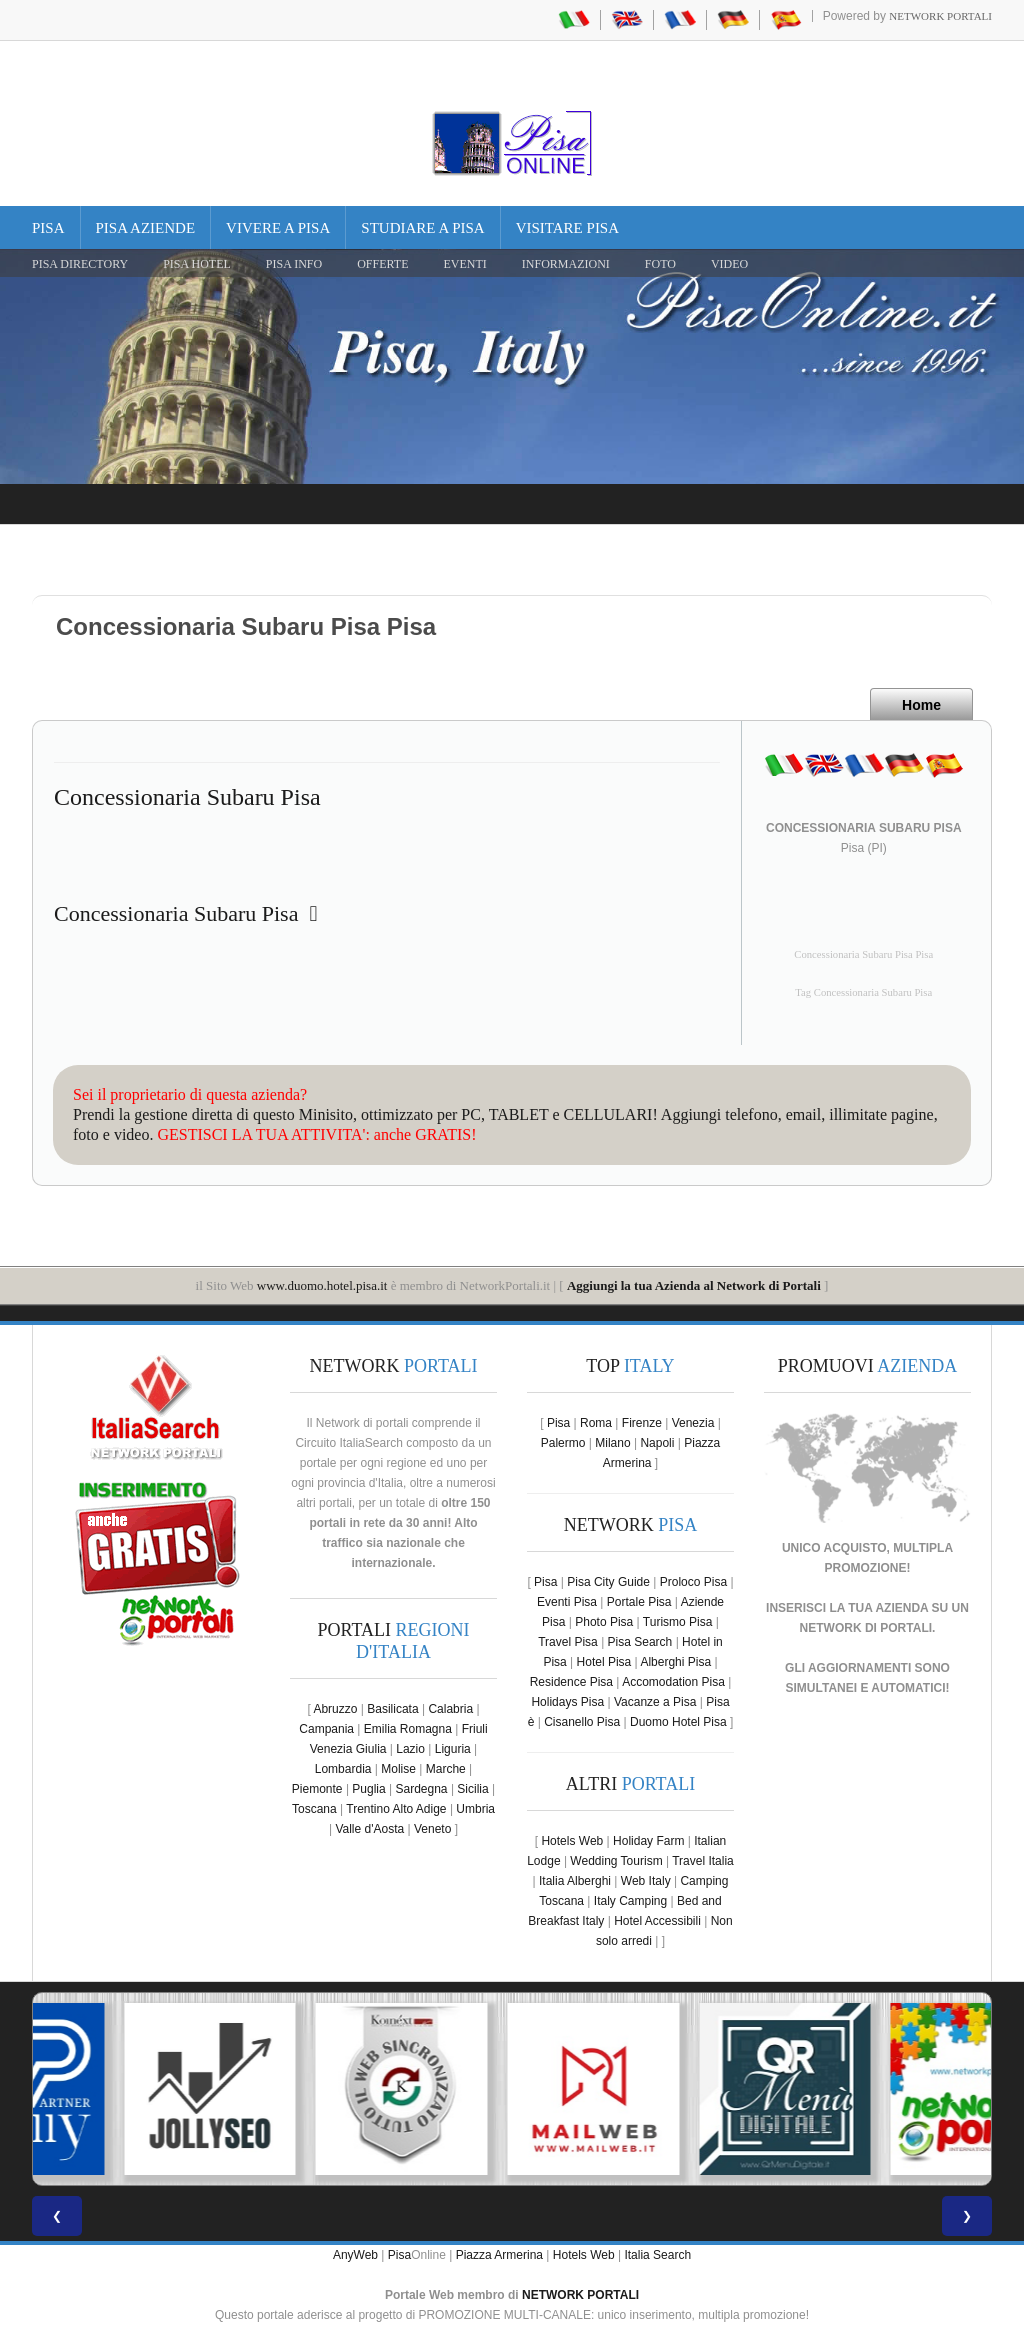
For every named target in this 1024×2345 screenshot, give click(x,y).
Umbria (475, 1809)
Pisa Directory (80, 264)
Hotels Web (572, 1841)
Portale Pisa (639, 1602)
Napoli (657, 1443)
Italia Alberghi (575, 1881)
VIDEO (729, 264)
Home (921, 705)
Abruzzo (335, 1709)
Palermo (563, 1443)
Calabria (450, 1709)
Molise (398, 1769)
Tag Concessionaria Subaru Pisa (863, 992)
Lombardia (343, 1769)
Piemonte (317, 1789)
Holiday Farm (648, 1841)
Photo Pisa (604, 1622)
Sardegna (422, 1789)
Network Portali (940, 16)
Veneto (432, 1829)
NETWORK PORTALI (580, 2295)
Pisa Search (640, 1642)
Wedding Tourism (616, 1861)
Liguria (453, 1749)
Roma (596, 1423)
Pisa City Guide (608, 1582)
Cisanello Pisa (582, 1722)
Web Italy (646, 1881)
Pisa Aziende (146, 228)
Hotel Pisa (604, 1662)
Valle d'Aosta (369, 1829)
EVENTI (464, 264)
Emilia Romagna (408, 1729)
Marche (446, 1769)
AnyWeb (355, 2255)
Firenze (642, 1423)
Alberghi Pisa (675, 1662)
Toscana (314, 1809)
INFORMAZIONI (566, 264)
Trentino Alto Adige (396, 1809)
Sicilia (472, 1789)
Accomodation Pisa (673, 1682)
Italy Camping (630, 1901)
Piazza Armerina (499, 2255)
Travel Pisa (568, 1642)
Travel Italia (703, 1861)
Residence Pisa (571, 1682)
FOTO (660, 264)
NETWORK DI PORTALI (866, 1628)
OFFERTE (382, 264)
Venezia (693, 1423)
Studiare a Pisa (422, 228)
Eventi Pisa (567, 1602)
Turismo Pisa (678, 1622)
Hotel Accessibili (657, 1921)
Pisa (48, 228)
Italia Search (657, 2255)
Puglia (368, 1789)
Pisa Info (294, 264)
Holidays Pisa (567, 1702)
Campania (326, 1729)
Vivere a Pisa (278, 228)
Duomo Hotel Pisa (678, 1722)
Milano (612, 1443)
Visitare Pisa (567, 228)
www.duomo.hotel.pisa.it (322, 1285)
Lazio (410, 1749)
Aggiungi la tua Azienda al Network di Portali (694, 1285)
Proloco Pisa (693, 1582)
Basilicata (392, 1709)
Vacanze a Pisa (655, 1702)
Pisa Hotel (197, 264)
